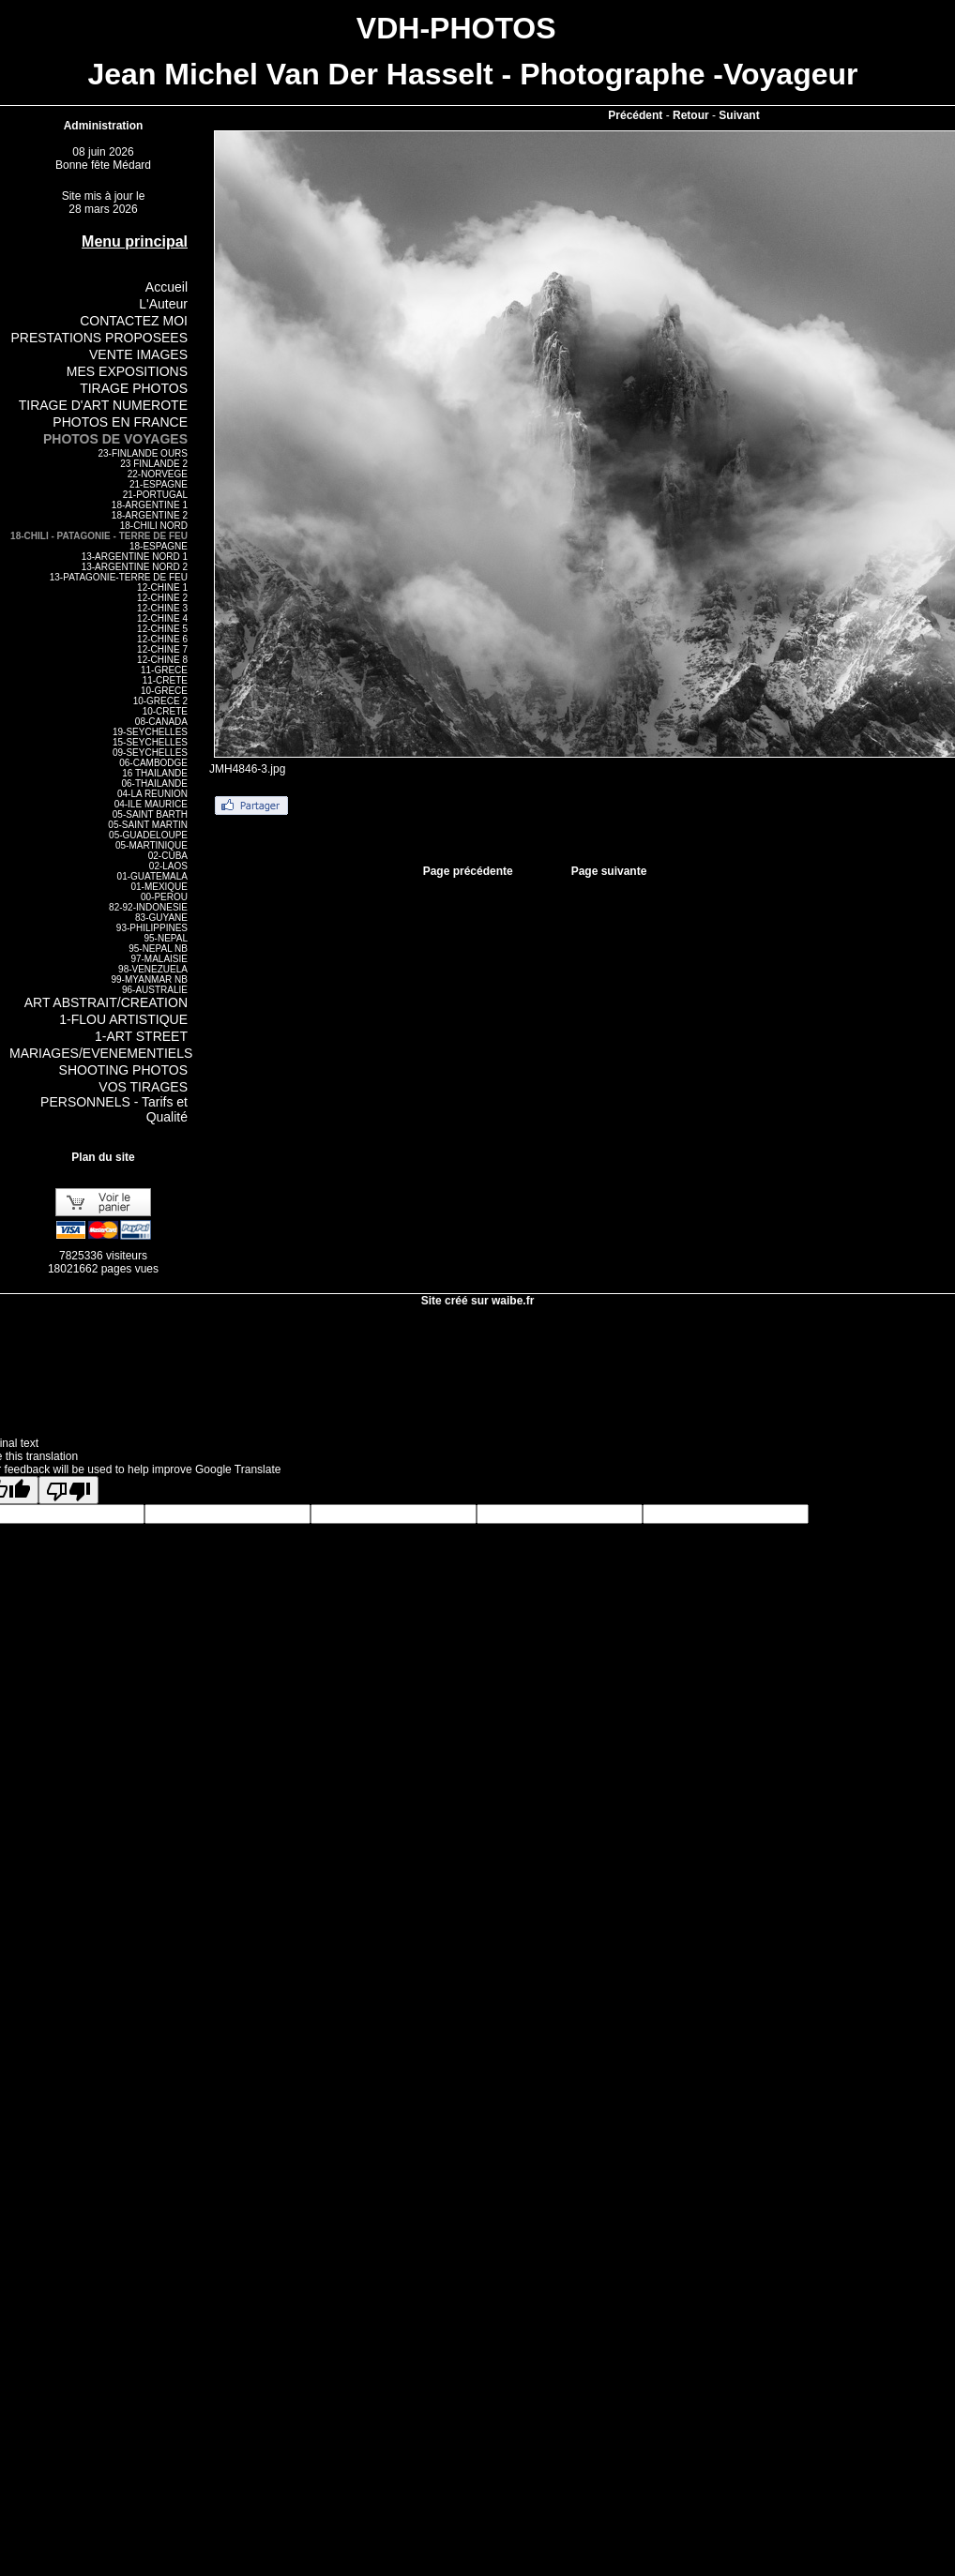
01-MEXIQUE (159, 886)
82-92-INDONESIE (148, 907)
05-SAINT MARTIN (148, 825)
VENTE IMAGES (138, 354)
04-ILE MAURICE (151, 804)
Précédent (635, 115)
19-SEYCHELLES (150, 732)
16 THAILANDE (155, 773)
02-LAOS (168, 866)
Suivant (739, 115)
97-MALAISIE (159, 959)
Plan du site (102, 1157)
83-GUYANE (161, 917)
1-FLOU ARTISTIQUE (123, 1019)
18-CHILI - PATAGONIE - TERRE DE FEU (99, 536)
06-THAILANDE (154, 783)
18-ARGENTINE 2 (150, 515)
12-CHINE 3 (162, 608)
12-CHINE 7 (162, 649)
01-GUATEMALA (152, 876)
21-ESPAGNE (158, 484)
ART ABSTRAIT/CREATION (106, 1002)
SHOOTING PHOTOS (123, 1069)
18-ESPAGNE (158, 546)
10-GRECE (164, 690)
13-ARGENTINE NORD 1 (135, 556)
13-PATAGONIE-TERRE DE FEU (119, 577)
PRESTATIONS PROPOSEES (99, 337)
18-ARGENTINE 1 (150, 505)
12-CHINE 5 (162, 629)
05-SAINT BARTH (150, 814)
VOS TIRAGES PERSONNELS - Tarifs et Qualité (114, 1101)
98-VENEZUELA (153, 969)
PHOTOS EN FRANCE (120, 421)
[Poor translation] (68, 1490)
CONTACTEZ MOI (134, 320)
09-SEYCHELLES (150, 752)
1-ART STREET (141, 1036)
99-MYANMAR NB (150, 979)
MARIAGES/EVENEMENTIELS (100, 1053)
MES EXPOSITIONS (127, 371)
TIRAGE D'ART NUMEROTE (103, 405)
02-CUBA (168, 856)
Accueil (166, 286)
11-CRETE (165, 680)
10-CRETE (165, 711)
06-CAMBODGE (153, 763)
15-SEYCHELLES (150, 742)
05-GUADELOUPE (148, 835)
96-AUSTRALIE (155, 990)
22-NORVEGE (158, 474)
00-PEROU (164, 897)
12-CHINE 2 (162, 598)
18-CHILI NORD (154, 525)
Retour (691, 115)
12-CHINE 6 (162, 639)
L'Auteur (163, 303)
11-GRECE (164, 670)
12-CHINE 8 (162, 660)
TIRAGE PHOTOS (134, 388)
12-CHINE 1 (162, 587)
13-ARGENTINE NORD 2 (135, 567)
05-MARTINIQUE (151, 845)
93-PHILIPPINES (152, 928)
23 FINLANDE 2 (154, 464)
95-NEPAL (166, 938)
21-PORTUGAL (155, 495)
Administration (104, 125)
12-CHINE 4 (162, 618)
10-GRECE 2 (160, 701)
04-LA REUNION (152, 794)
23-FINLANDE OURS (143, 453)
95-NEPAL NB (158, 948)
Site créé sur (478, 1300)
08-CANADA (161, 721)
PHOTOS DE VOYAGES (115, 438)
